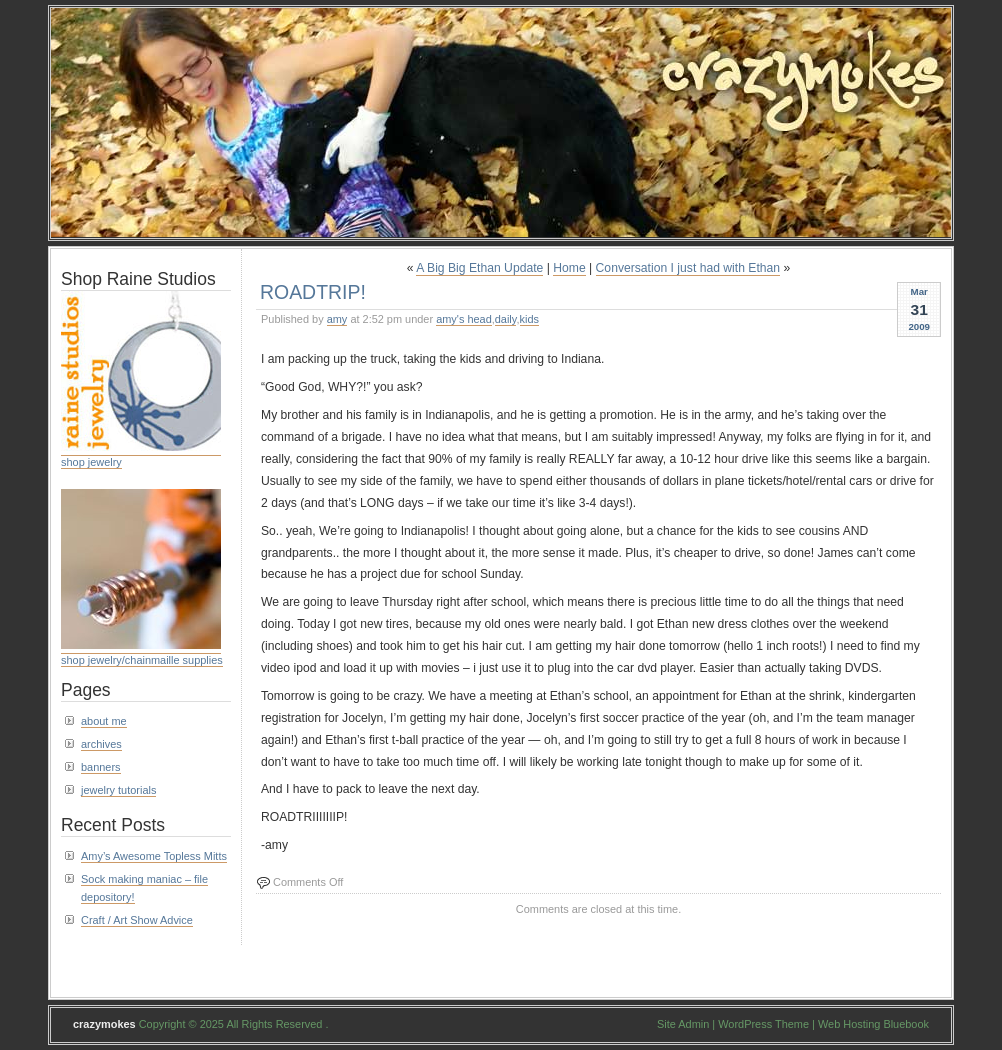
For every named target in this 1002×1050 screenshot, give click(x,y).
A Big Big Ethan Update (479, 268)
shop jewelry (91, 462)
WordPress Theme (763, 1024)
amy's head (464, 319)
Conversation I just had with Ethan (688, 268)
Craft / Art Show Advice (137, 920)
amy (337, 319)
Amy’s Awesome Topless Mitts (154, 856)
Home (569, 268)
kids (529, 319)
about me (104, 721)
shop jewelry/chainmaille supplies (142, 660)
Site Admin (683, 1024)
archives (101, 744)
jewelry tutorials (118, 790)
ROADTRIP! (313, 292)
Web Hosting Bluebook (873, 1024)
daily (506, 319)
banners (101, 767)
